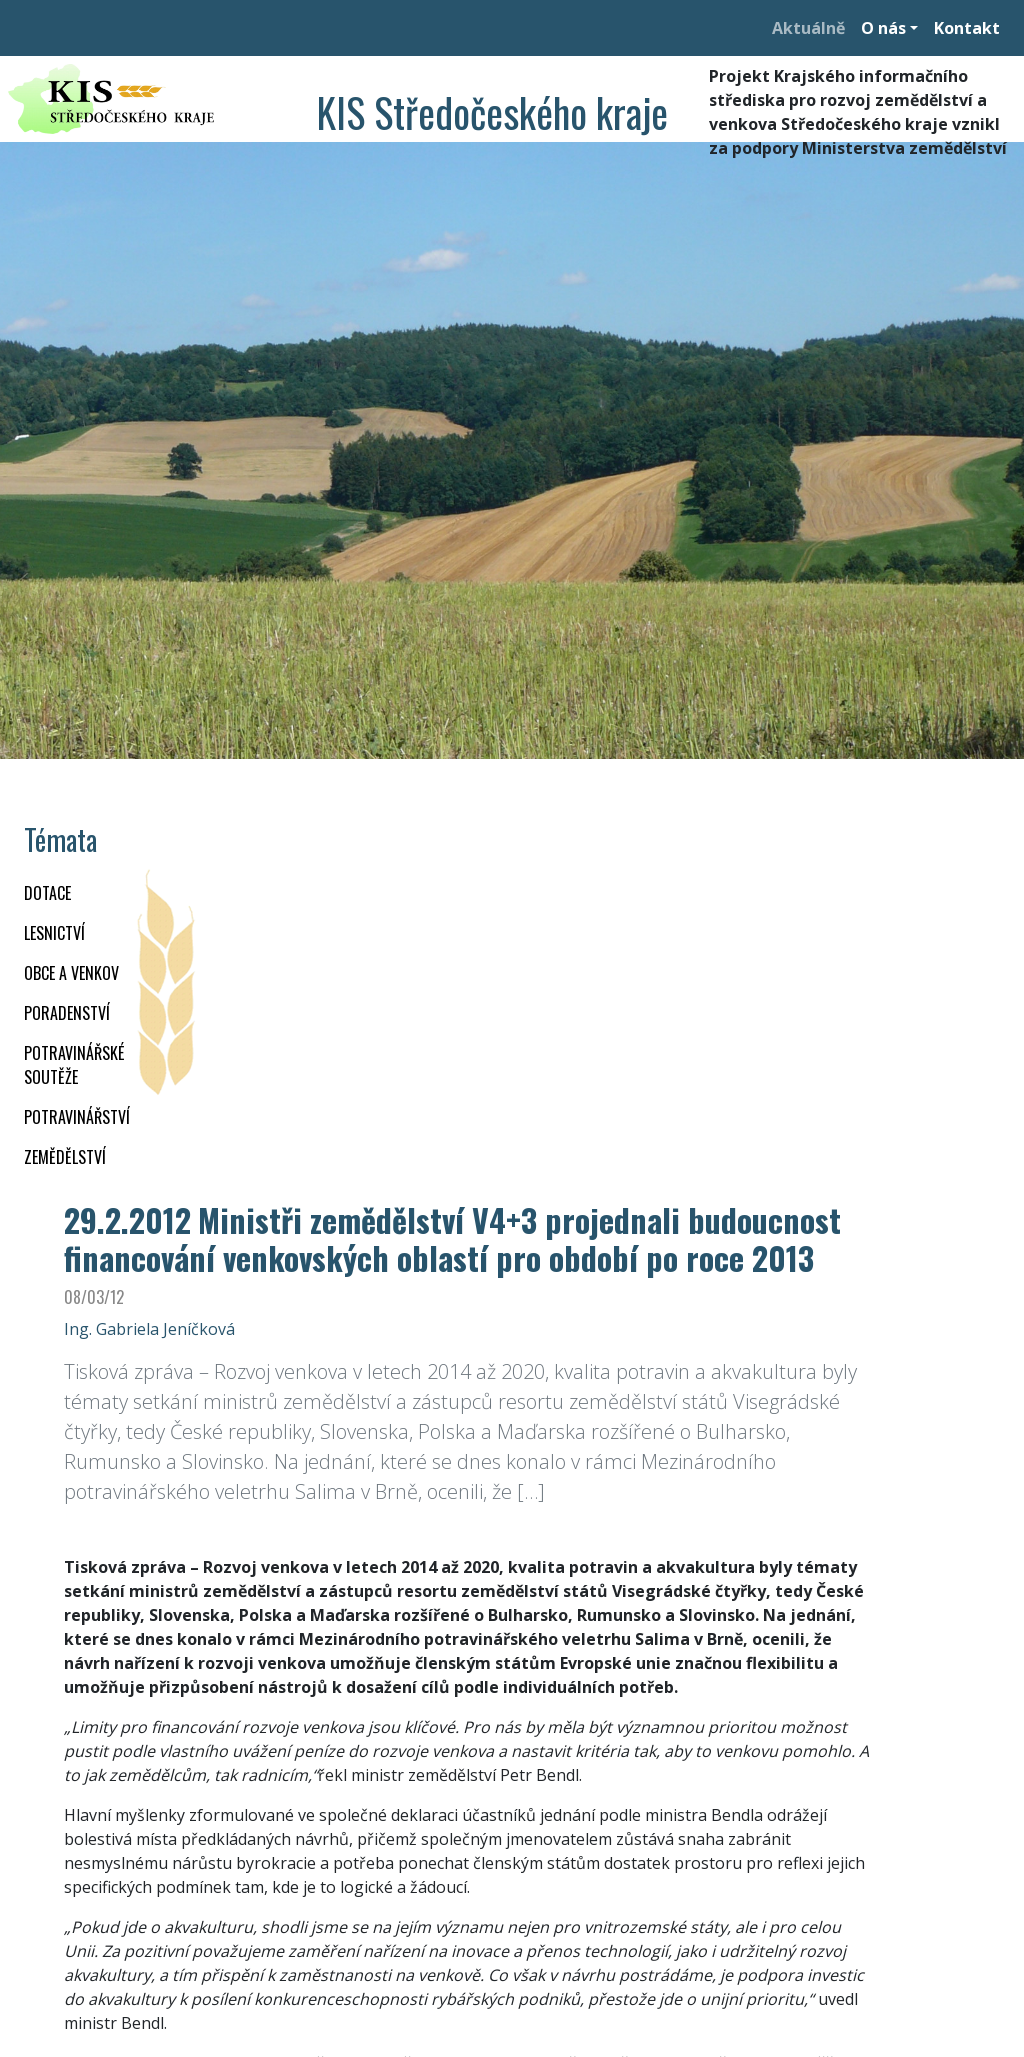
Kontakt (967, 28)
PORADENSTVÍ (67, 1013)
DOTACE (47, 893)
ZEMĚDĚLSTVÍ (65, 1157)
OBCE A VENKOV (71, 973)
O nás (883, 28)
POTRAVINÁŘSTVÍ (77, 1117)
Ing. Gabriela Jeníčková (149, 1329)
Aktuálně (808, 28)
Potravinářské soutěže (74, 1065)
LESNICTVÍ (54, 933)
